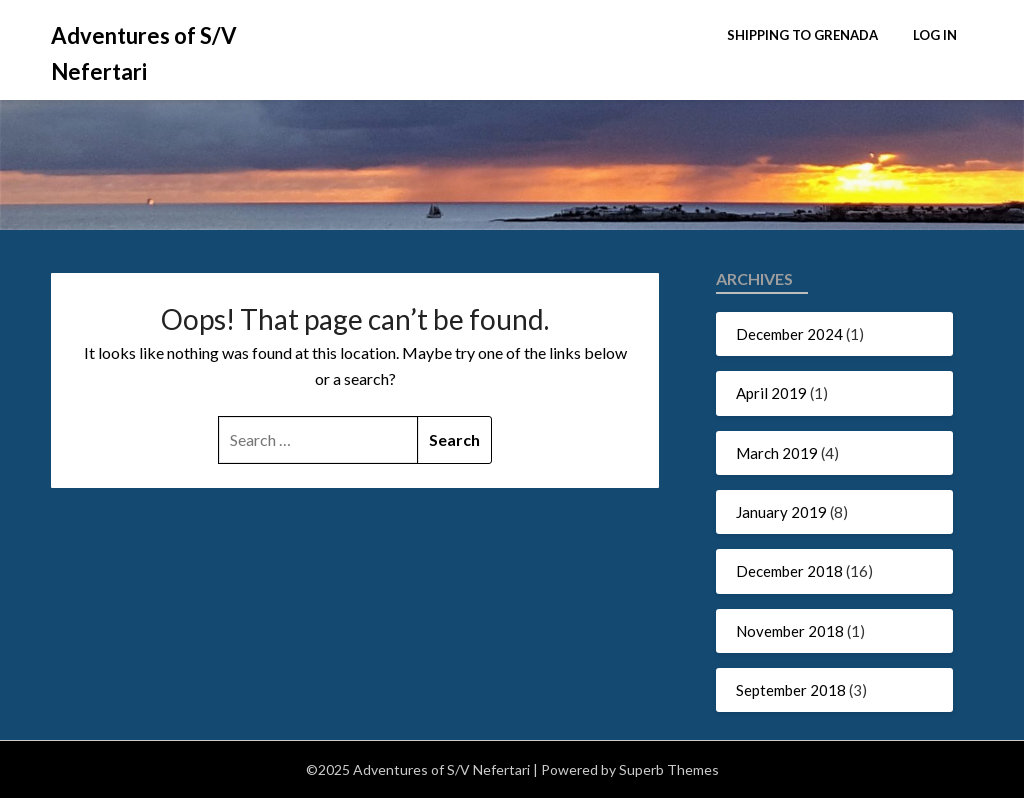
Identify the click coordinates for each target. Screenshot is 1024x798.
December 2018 (789, 571)
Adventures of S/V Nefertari (144, 53)
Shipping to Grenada (802, 35)
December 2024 (789, 334)
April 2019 (771, 393)
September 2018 (791, 690)
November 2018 (790, 631)
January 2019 (781, 512)
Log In (935, 35)
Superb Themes (669, 769)
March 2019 (777, 453)
